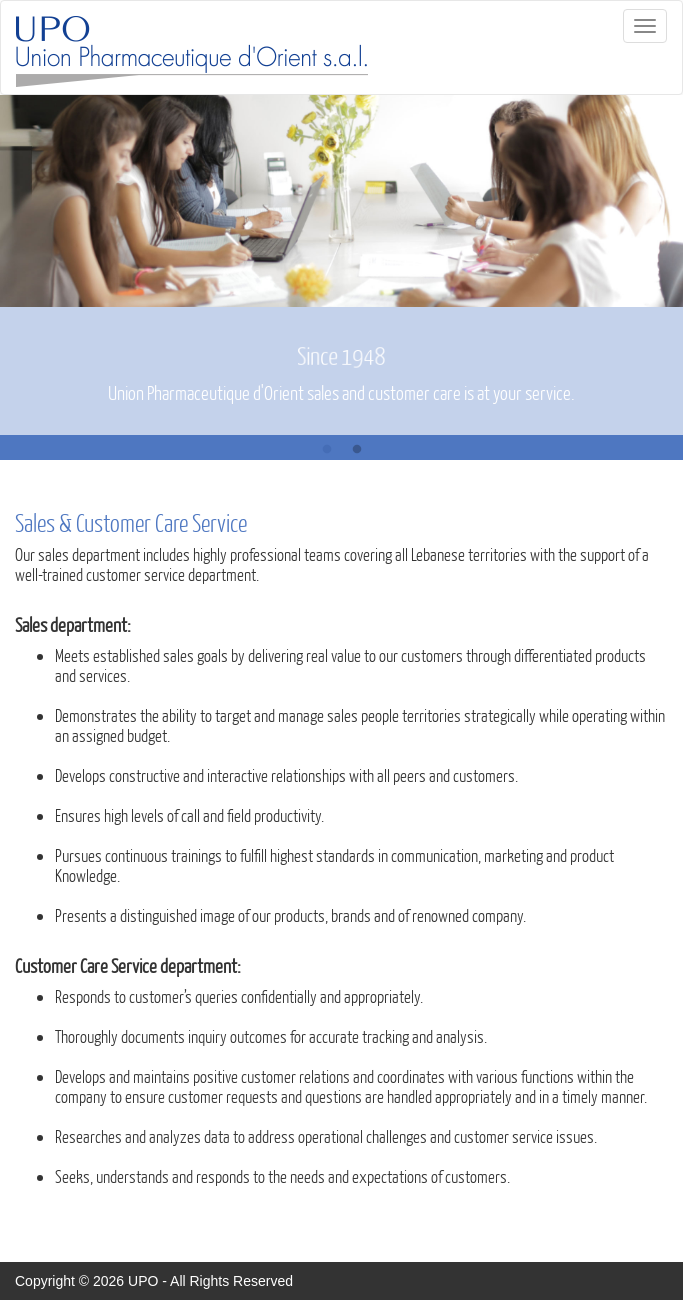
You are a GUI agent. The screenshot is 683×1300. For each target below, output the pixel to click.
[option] (341, 265)
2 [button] (357, 450)
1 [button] (327, 450)
